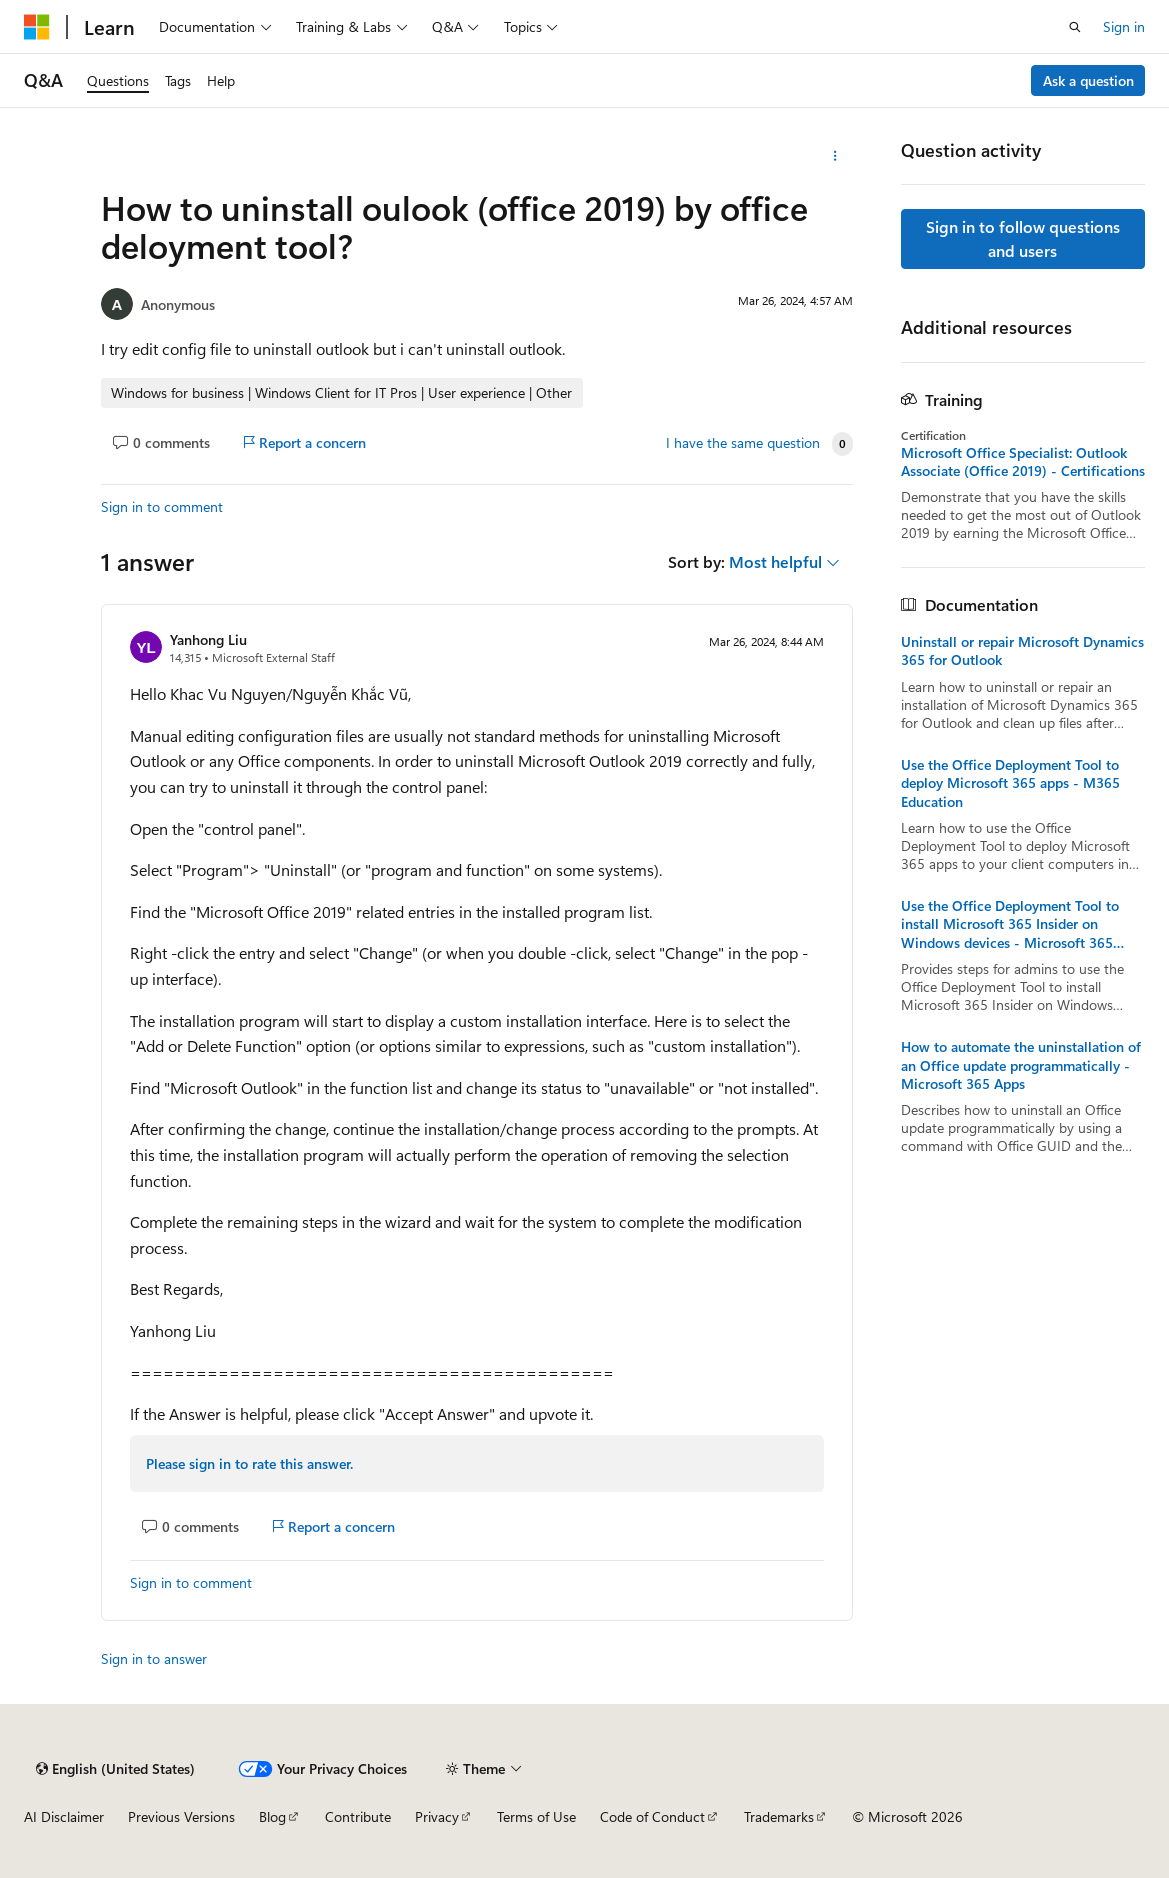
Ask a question (1088, 80)
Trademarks (779, 1816)
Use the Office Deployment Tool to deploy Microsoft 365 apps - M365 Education (1010, 783)
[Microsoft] (37, 27)
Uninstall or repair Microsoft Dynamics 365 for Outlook (1022, 651)
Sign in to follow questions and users (1023, 238)
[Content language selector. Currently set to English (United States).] (115, 1769)
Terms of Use (536, 1816)
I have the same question (743, 443)
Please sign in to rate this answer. (249, 1463)
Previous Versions (181, 1816)
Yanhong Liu (208, 639)
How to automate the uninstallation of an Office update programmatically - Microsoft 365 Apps (1021, 1065)
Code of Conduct (652, 1816)
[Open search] (1075, 27)
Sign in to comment (162, 506)
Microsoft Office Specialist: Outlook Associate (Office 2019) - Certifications (1023, 462)
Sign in (1124, 26)
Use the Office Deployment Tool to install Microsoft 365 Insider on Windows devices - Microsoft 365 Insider (1010, 924)
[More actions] (835, 156)
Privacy (437, 1816)
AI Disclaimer (64, 1816)
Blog (272, 1816)
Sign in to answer (154, 1658)
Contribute (358, 1816)
